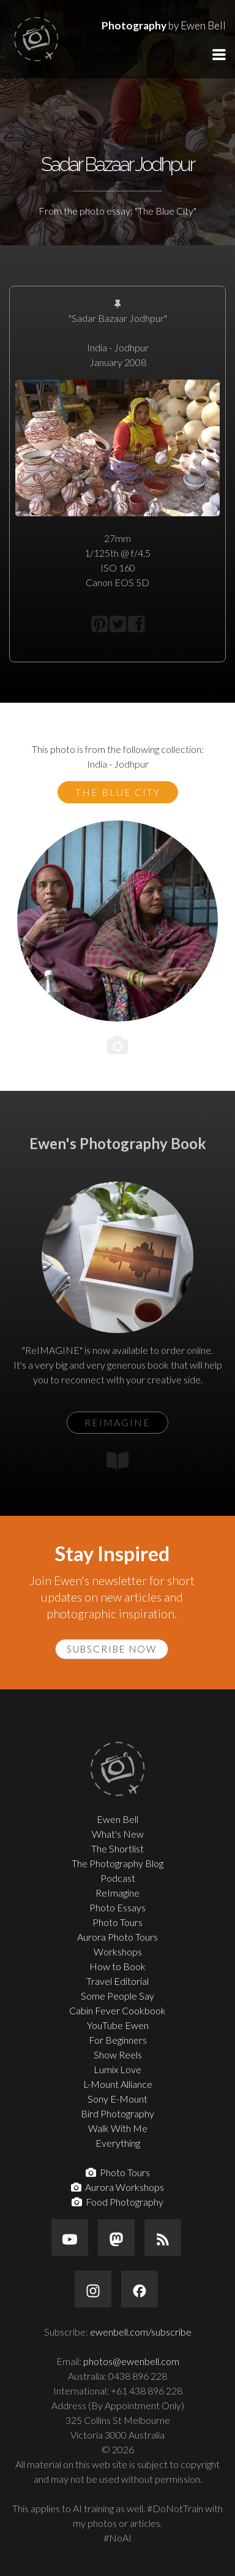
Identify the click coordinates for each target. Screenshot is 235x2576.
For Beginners (118, 2040)
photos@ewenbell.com (131, 2361)
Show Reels (118, 2054)
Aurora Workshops (117, 2187)
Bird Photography (117, 2113)
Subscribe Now (112, 1648)
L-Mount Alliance (117, 2084)
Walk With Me (117, 2128)
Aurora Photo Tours (117, 1937)
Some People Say (117, 1995)
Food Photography (117, 2201)
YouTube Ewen (118, 2025)
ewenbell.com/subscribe (141, 2331)
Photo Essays (117, 1907)
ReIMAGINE (117, 1422)
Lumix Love (117, 2069)
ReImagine (117, 1892)
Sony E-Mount (117, 2098)
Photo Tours (117, 1922)
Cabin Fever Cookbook (117, 2010)
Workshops (118, 1951)
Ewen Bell (117, 1819)
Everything (117, 2143)
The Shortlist (117, 1848)
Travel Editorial (117, 1981)
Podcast (117, 1878)
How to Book (117, 1966)
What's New (118, 1834)
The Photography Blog (117, 1863)
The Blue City (117, 792)
